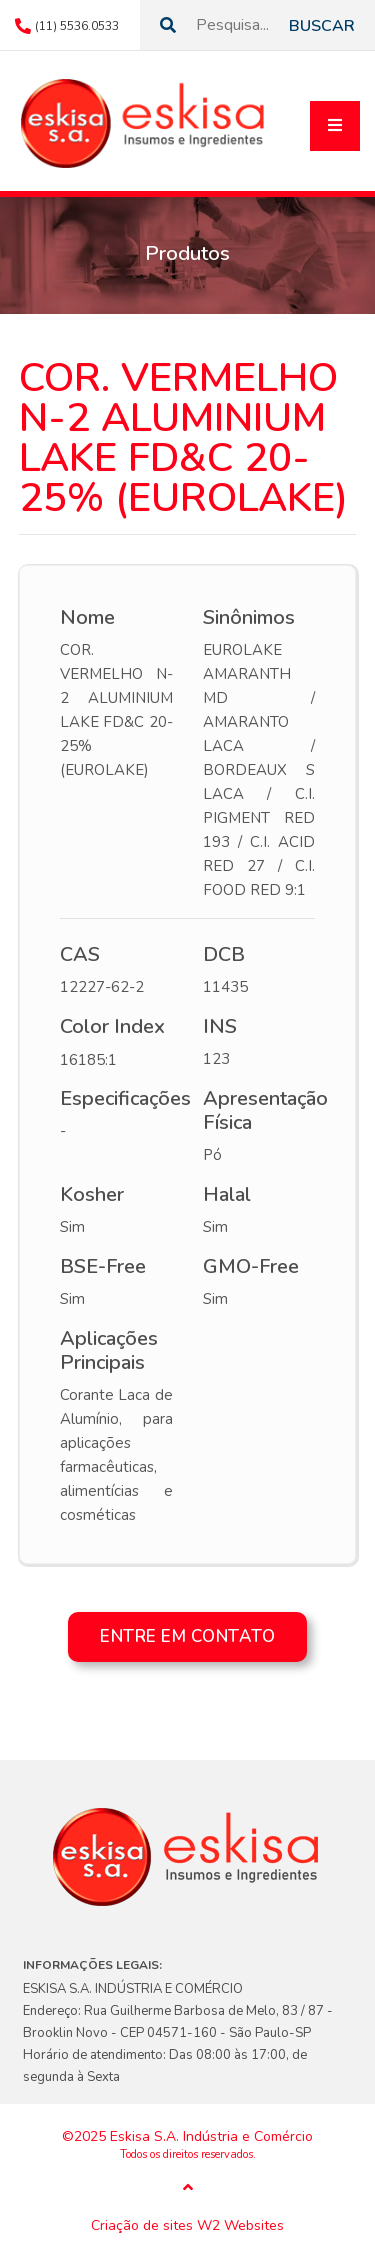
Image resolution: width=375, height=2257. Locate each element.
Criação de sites (142, 2226)
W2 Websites (240, 2226)
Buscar (322, 26)
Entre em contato (187, 1636)
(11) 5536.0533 (77, 26)
